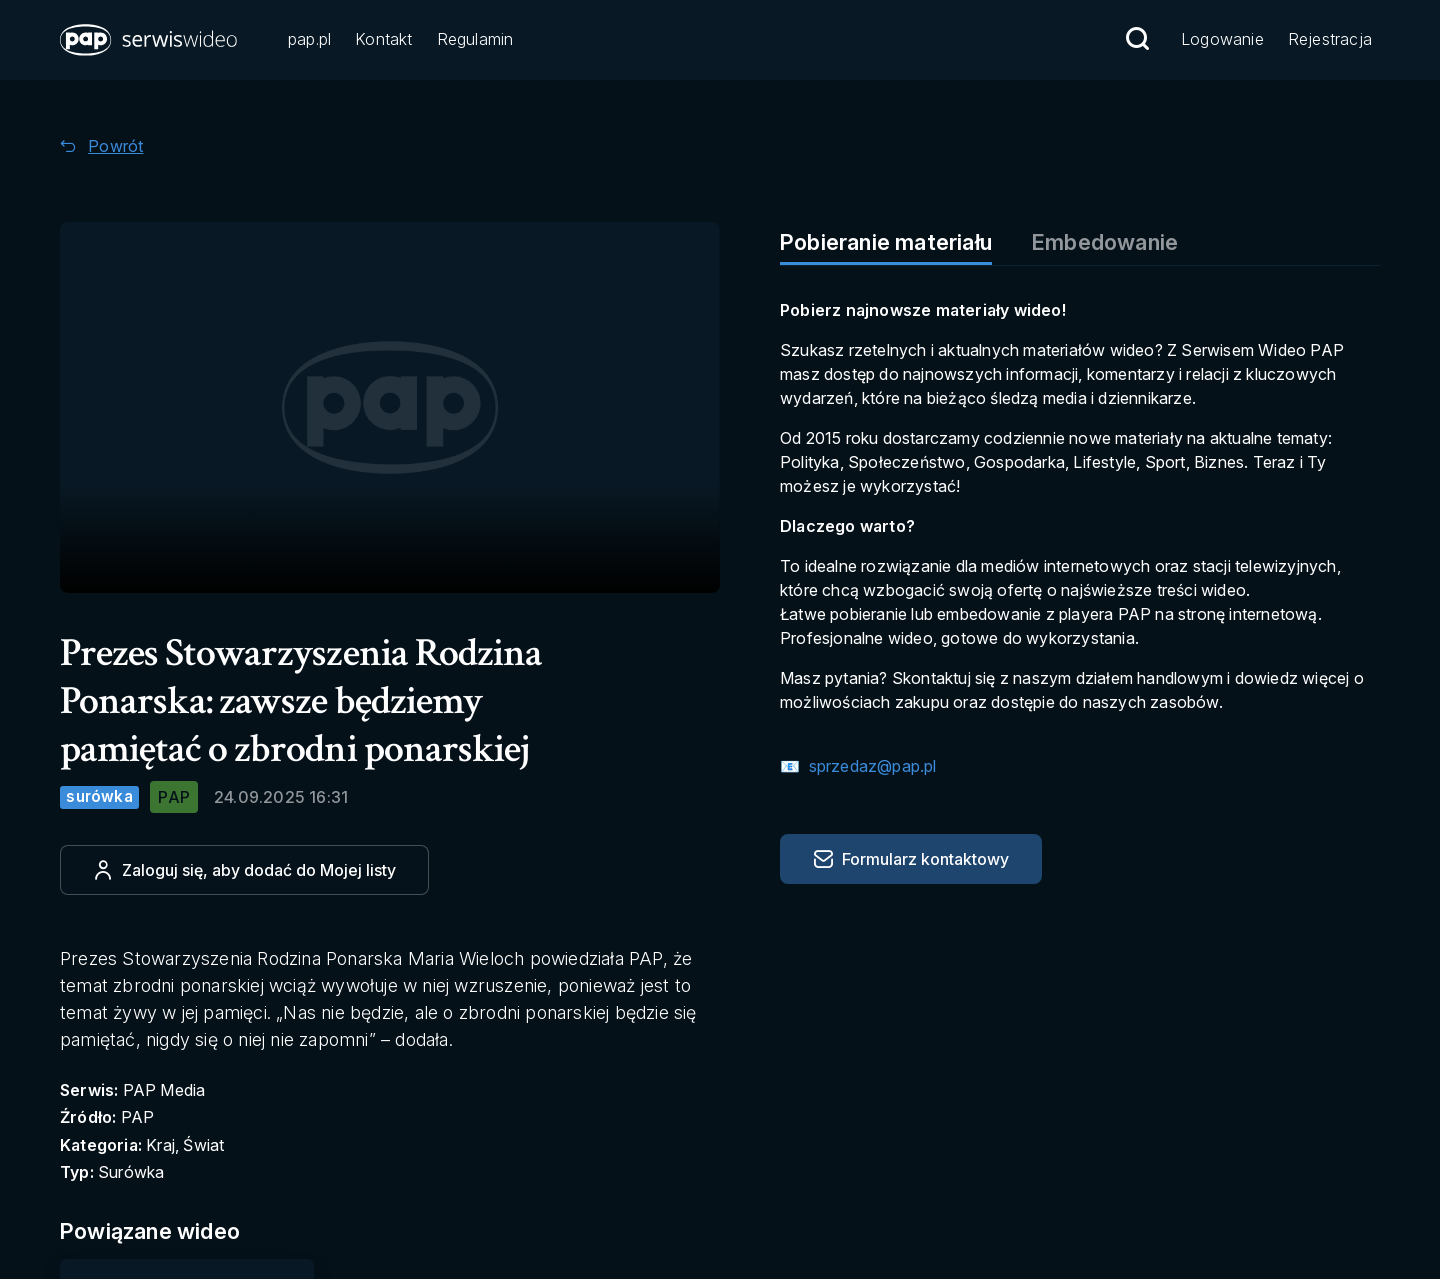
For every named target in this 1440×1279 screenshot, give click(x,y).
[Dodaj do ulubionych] (244, 870)
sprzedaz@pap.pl (870, 766)
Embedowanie (1105, 242)
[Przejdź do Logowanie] (1222, 40)
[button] (150, 40)
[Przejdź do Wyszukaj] (1137, 39)
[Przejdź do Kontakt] (383, 40)
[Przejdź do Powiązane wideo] (171, 1231)
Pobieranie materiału (886, 242)
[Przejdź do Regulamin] (475, 40)
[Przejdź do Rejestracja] (1330, 40)
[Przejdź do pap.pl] (309, 40)
